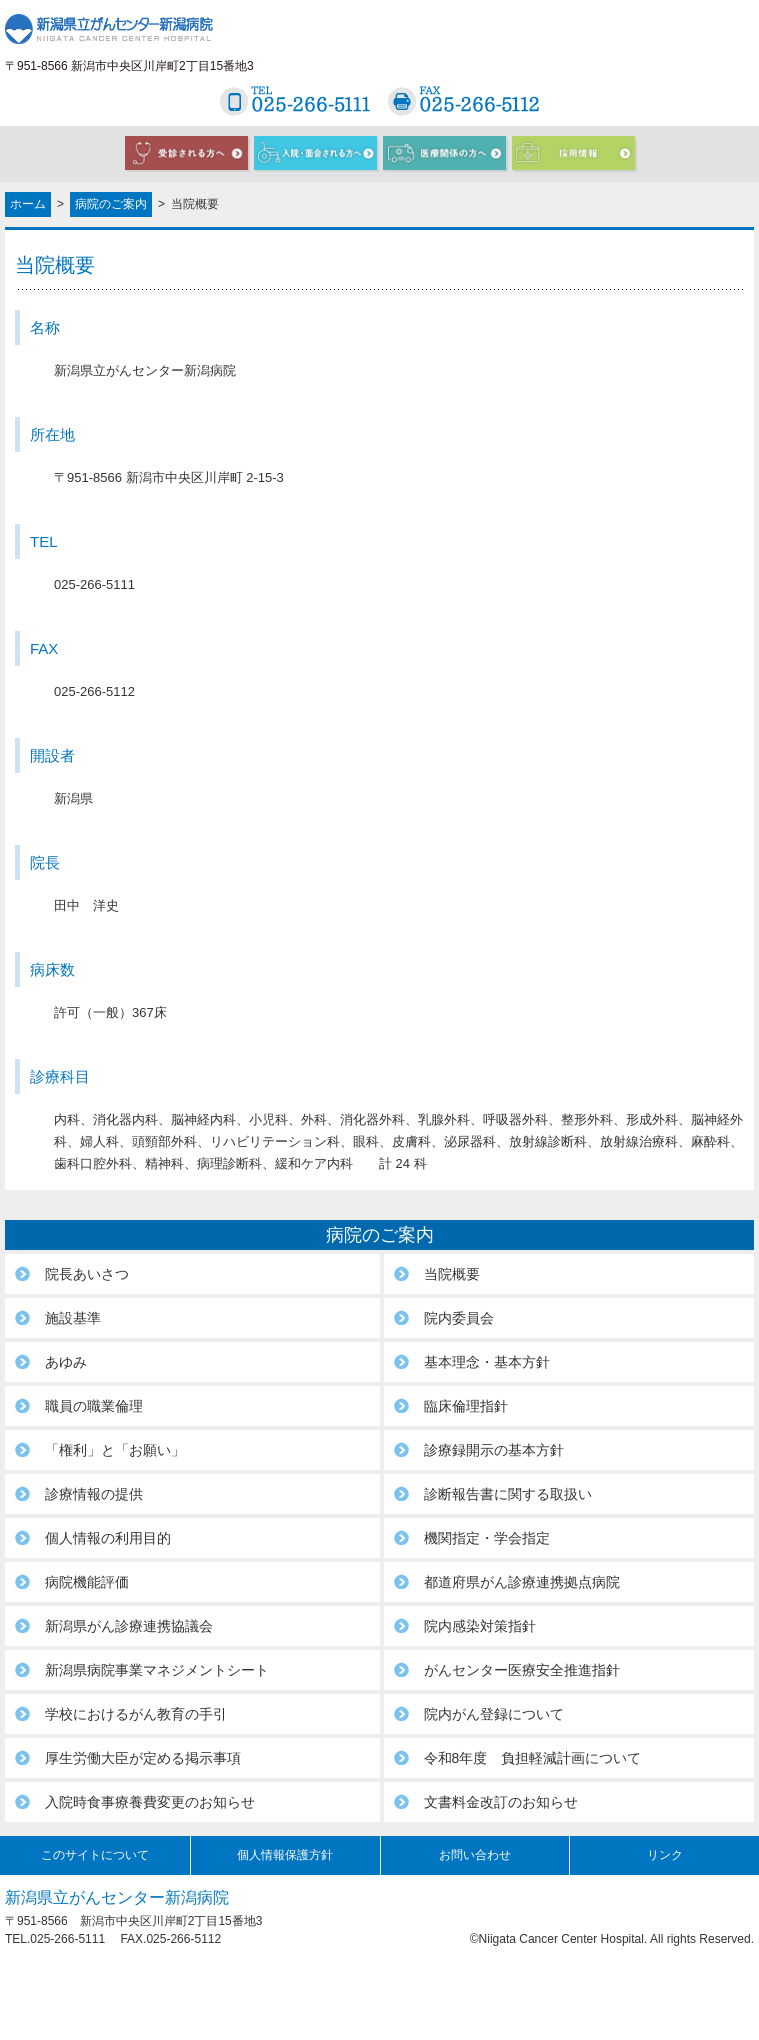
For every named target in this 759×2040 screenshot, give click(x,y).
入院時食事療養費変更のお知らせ (150, 1802)
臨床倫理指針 (466, 1406)
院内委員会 (459, 1318)
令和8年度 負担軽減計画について (533, 1758)
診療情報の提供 (94, 1494)
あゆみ (66, 1362)
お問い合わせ (475, 1855)
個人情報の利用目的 (108, 1538)
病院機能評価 (87, 1582)
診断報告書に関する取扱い (508, 1494)
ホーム (28, 204)
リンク (665, 1855)
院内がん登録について (494, 1714)
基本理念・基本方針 (487, 1362)
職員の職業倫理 (94, 1406)
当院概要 (452, 1274)
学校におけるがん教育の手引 (136, 1714)
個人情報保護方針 (285, 1855)
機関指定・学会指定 (487, 1538)
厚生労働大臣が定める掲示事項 (143, 1758)
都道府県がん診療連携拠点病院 (522, 1582)
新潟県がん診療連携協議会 (129, 1626)
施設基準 (73, 1318)
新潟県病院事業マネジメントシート (157, 1670)
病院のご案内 (111, 204)
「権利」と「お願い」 (115, 1450)
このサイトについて (95, 1855)
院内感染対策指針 (480, 1626)
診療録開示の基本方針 (494, 1450)
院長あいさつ (87, 1274)
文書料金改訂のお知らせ (501, 1802)
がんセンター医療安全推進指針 (522, 1670)
